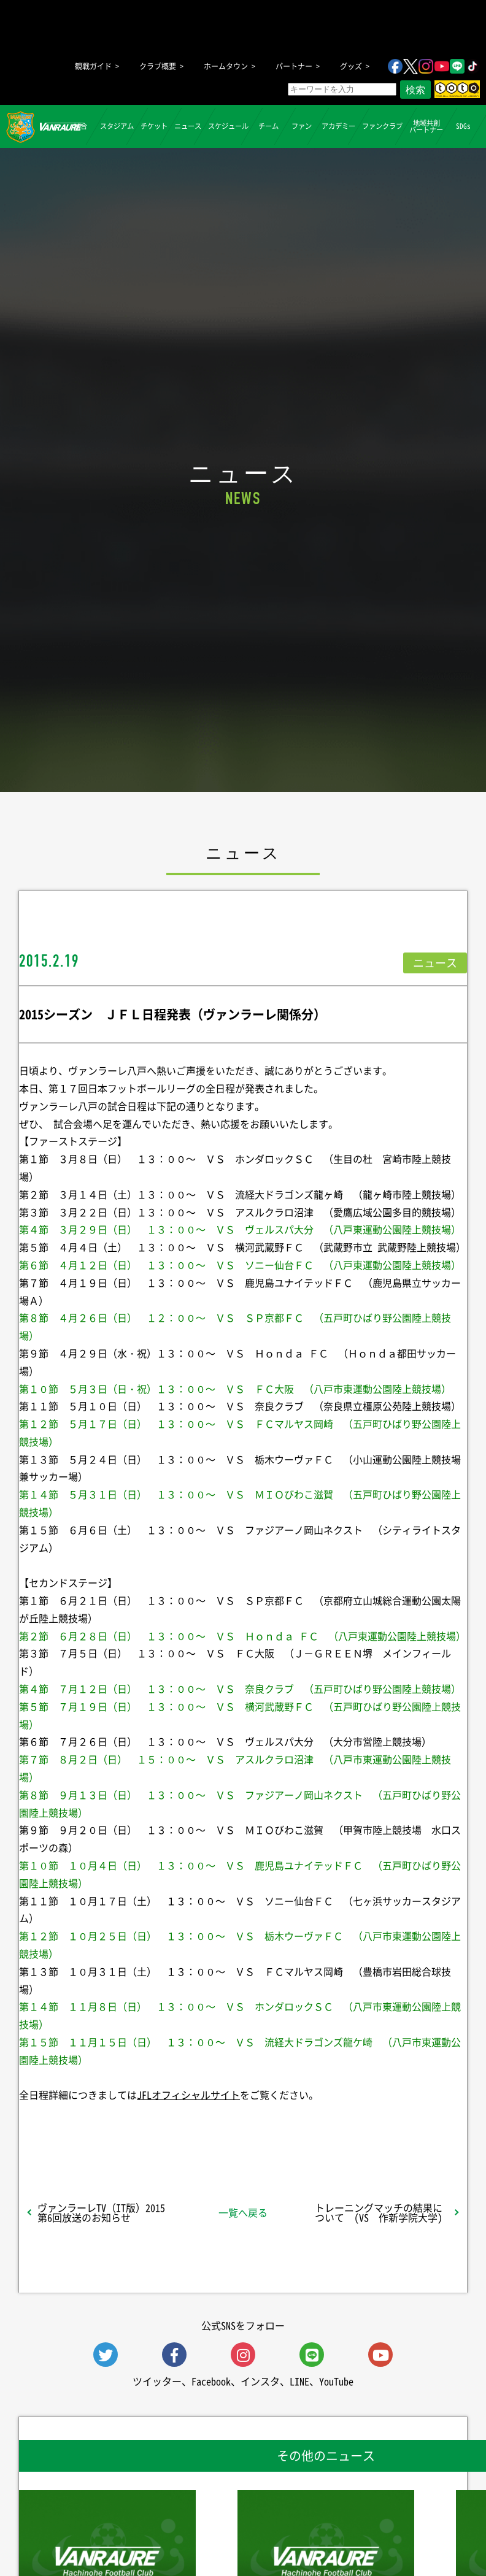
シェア (95, 2127)
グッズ (351, 66)
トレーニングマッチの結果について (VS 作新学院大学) (378, 2212)
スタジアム (117, 126)
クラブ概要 (157, 66)
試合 (80, 126)
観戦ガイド (93, 66)
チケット (154, 126)
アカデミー (338, 126)
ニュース (187, 126)
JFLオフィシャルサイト (188, 2094)
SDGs (462, 126)
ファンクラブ (382, 126)
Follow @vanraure (367, 2127)
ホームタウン (226, 66)
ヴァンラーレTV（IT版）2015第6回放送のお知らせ (101, 2212)
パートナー (294, 66)
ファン (301, 126)
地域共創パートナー (426, 125)
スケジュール (228, 126)
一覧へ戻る (243, 2212)
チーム (268, 126)
